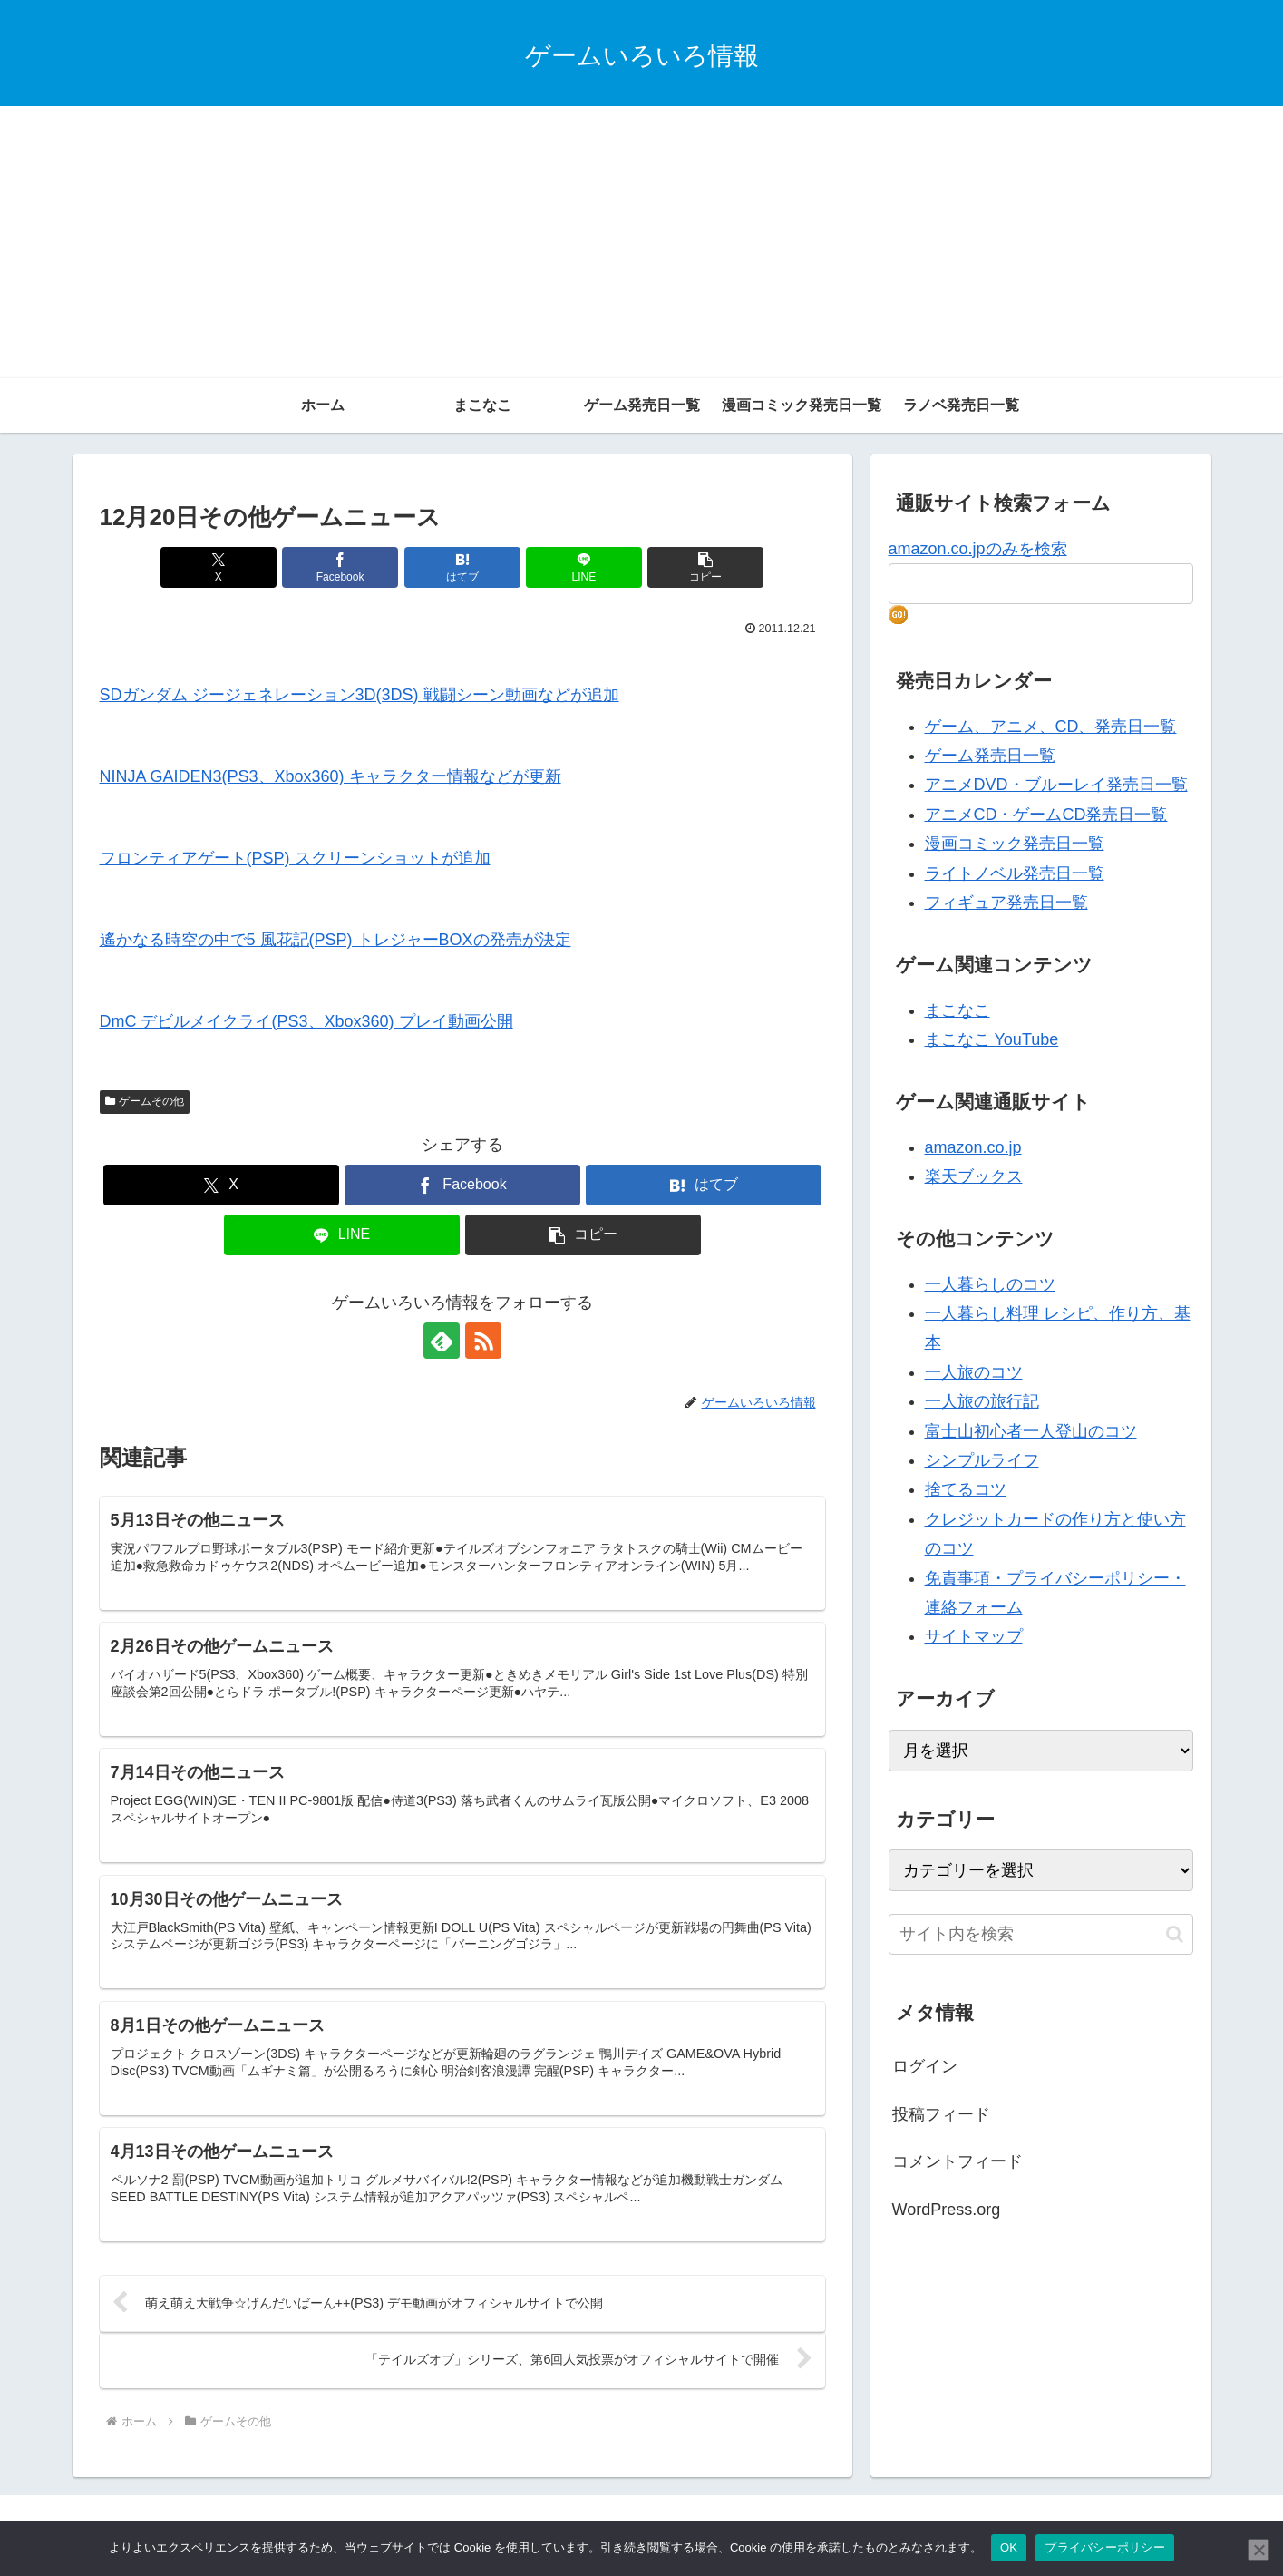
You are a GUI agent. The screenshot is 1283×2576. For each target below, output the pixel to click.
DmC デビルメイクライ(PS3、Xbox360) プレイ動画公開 (306, 1021)
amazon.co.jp (973, 1147)
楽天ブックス (974, 1176)
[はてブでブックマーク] (462, 567)
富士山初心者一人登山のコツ (1031, 1431)
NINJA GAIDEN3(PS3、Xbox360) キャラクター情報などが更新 (330, 776)
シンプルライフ (982, 1460)
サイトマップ (974, 1636)
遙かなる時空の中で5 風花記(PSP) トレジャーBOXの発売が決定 (335, 940)
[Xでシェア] (218, 567)
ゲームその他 (145, 1101)
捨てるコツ (965, 1489)
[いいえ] (1258, 2550)
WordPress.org (946, 2209)
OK (1008, 2547)
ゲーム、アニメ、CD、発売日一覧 (1051, 726)
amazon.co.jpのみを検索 (978, 549)
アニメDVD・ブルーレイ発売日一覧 (1056, 785)
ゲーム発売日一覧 (990, 755)
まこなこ (957, 1010)
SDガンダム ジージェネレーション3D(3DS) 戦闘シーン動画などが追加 (359, 695)
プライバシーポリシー (1105, 2547)
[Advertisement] (642, 242)
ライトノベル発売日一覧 (1014, 873)
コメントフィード (957, 2161)
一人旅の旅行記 (982, 1401)
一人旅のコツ (974, 1372)
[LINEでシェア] (584, 567)
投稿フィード (941, 2114)
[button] (705, 567)
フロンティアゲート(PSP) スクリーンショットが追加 (295, 858)
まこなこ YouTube (992, 1039)
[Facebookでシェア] (340, 567)
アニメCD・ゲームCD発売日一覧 (1046, 814)
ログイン (924, 2066)
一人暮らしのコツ (990, 1284)
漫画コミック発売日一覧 (1014, 843)
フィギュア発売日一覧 (1006, 902)
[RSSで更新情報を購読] (483, 1340)
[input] (1041, 1934)
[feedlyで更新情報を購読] (441, 1340)
